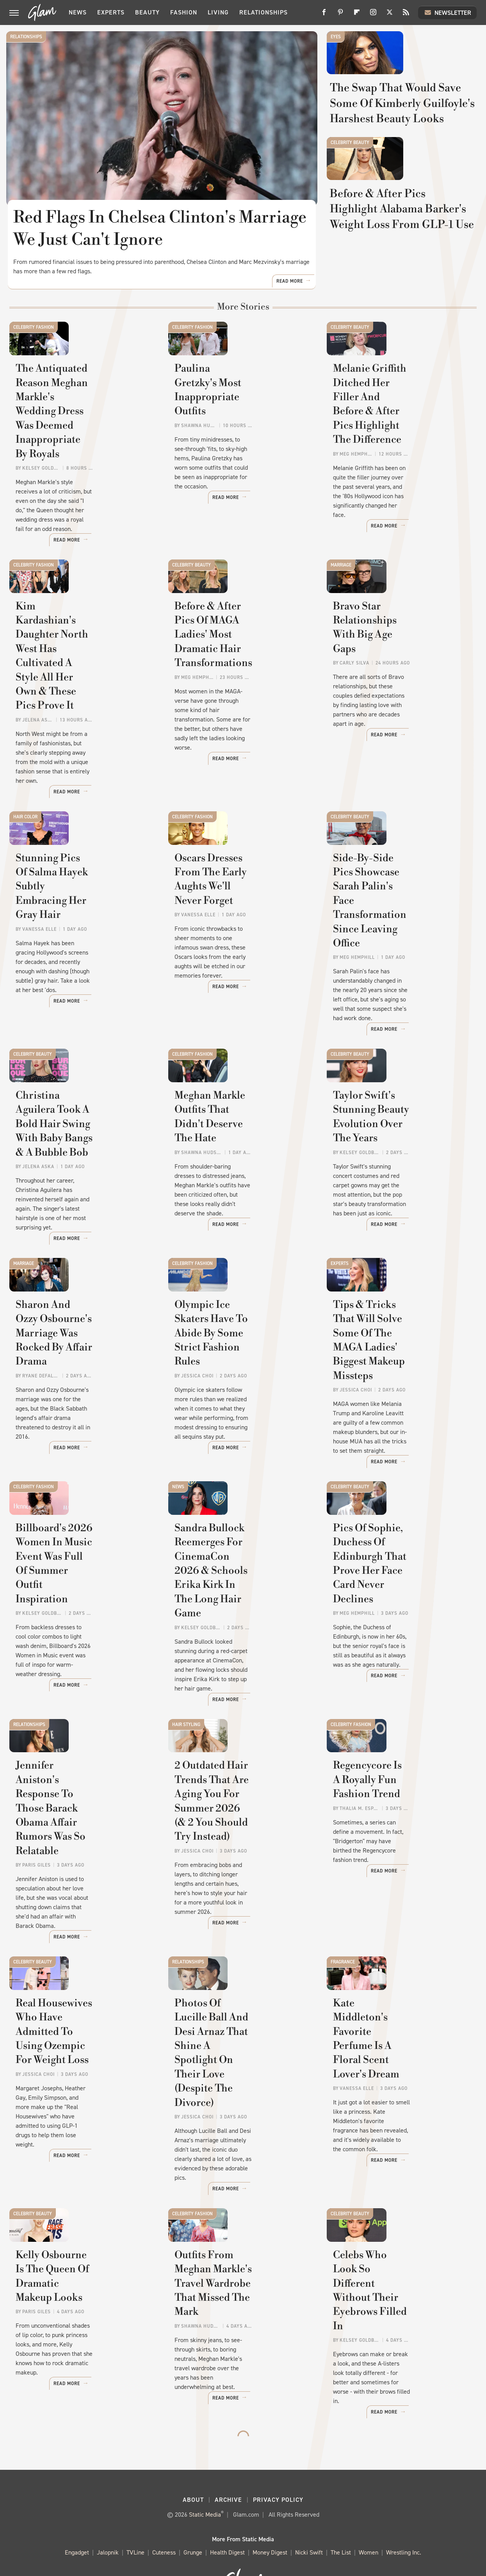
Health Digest (227, 2515)
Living (218, 12)
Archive (228, 2462)
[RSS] (406, 15)
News (78, 12)
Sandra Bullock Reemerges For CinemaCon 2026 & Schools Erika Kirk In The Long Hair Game (239, 1620)
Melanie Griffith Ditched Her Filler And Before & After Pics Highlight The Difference (393, 499)
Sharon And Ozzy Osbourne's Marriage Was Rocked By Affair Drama (77, 1386)
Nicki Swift (309, 2515)
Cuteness (164, 2515)
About (193, 2462)
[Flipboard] (356, 15)
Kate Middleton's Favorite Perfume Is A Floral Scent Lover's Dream (396, 2068)
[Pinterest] (340, 15)
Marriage (341, 619)
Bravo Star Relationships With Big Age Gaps (393, 712)
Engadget (77, 2515)
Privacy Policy (278, 2462)
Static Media (205, 2477)
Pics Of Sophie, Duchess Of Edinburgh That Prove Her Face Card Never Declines (399, 1613)
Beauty (147, 12)
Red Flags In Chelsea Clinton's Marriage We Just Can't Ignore (160, 228)
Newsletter (447, 12)
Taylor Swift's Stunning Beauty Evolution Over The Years (398, 1173)
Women (368, 2515)
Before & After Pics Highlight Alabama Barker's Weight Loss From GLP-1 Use (401, 314)
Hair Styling (186, 1741)
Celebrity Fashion (33, 392)
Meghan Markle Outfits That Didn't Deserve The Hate (242, 1166)
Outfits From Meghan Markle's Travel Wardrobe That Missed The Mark (236, 2286)
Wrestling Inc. (403, 2515)
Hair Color (25, 846)
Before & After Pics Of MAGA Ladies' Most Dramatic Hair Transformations (229, 726)
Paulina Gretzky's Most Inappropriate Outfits (230, 485)
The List (341, 2515)
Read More (289, 346)
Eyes (336, 37)
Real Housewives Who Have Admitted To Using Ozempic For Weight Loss (84, 2068)
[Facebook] (324, 15)
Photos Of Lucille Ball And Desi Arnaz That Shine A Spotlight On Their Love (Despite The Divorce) (239, 2075)
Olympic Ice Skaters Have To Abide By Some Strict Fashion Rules (236, 1386)
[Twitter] (389, 15)
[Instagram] (373, 15)
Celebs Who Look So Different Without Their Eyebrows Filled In (391, 2286)
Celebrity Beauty (350, 203)
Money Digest (270, 2515)
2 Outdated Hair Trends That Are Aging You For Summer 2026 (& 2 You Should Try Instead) (232, 1848)
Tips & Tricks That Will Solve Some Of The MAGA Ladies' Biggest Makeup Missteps (395, 1393)
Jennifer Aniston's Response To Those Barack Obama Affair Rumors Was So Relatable (84, 1848)
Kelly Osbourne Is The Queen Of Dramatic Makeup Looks (83, 2286)
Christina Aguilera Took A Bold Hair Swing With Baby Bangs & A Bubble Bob (81, 1173)
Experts (111, 12)
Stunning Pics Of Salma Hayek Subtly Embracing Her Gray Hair (76, 946)
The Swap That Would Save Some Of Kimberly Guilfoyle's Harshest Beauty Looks (402, 148)
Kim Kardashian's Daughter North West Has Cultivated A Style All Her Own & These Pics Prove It (84, 726)
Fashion (183, 12)
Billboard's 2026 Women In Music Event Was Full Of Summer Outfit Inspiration (82, 1613)
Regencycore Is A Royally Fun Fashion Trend (393, 1834)
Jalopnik (108, 2515)
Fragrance (343, 1968)
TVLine (135, 2515)
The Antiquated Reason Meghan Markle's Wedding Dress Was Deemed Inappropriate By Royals (79, 499)
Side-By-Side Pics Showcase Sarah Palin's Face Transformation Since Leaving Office (401, 953)
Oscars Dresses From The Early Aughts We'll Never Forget (236, 946)
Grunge (192, 2515)
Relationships (263, 12)
